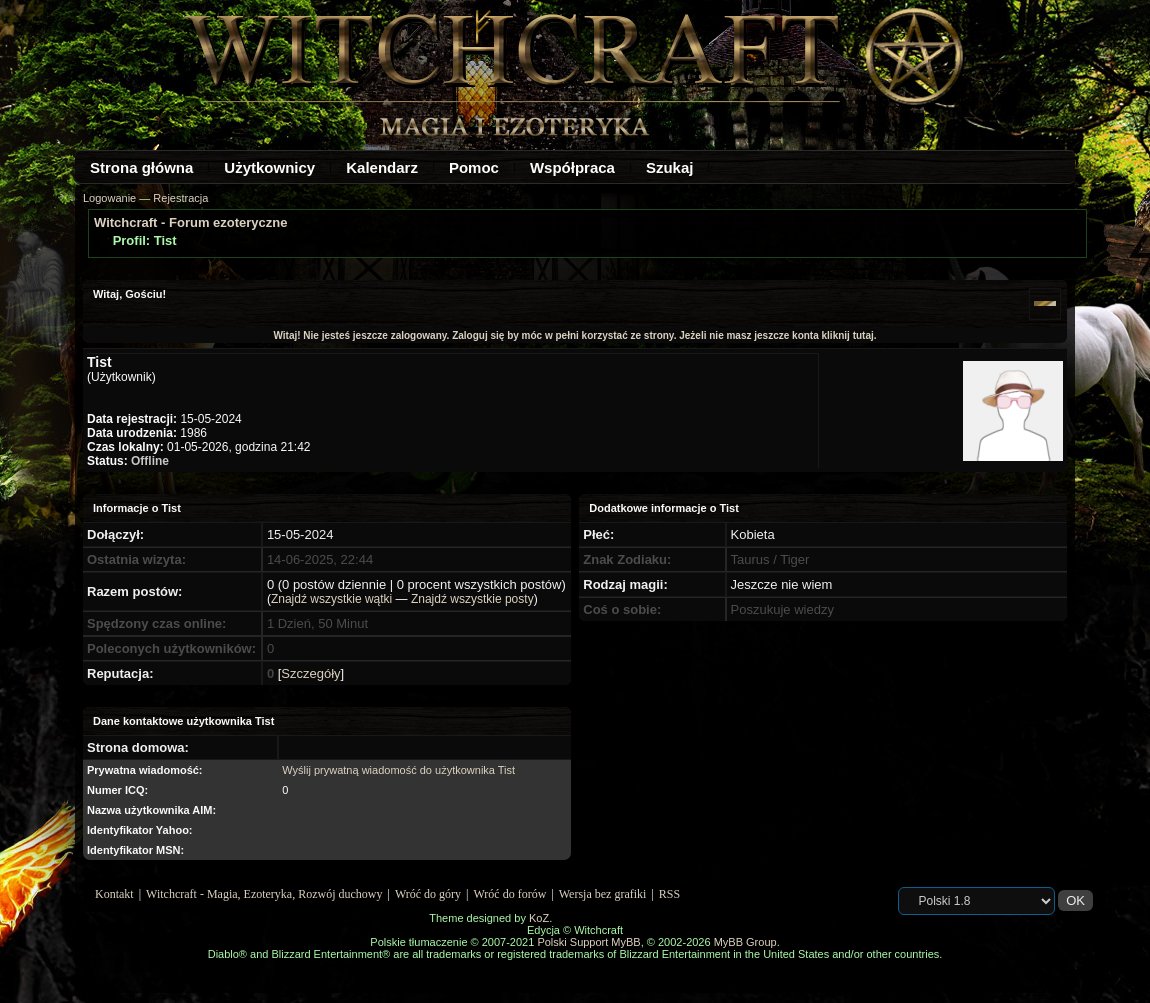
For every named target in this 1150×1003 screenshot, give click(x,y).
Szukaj (670, 167)
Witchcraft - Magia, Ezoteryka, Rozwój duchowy (264, 894)
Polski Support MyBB (588, 942)
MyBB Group (745, 942)
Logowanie (109, 198)
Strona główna (141, 167)
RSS (669, 894)
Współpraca (572, 167)
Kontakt (114, 894)
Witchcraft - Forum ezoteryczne (190, 222)
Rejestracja (180, 198)
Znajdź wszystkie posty (472, 599)
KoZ (539, 918)
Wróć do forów (510, 894)
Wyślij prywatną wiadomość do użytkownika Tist (398, 770)
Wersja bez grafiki (603, 894)
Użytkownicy (269, 167)
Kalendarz (382, 167)
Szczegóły (310, 673)
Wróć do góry (428, 894)
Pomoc (474, 167)
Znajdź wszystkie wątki (331, 599)
